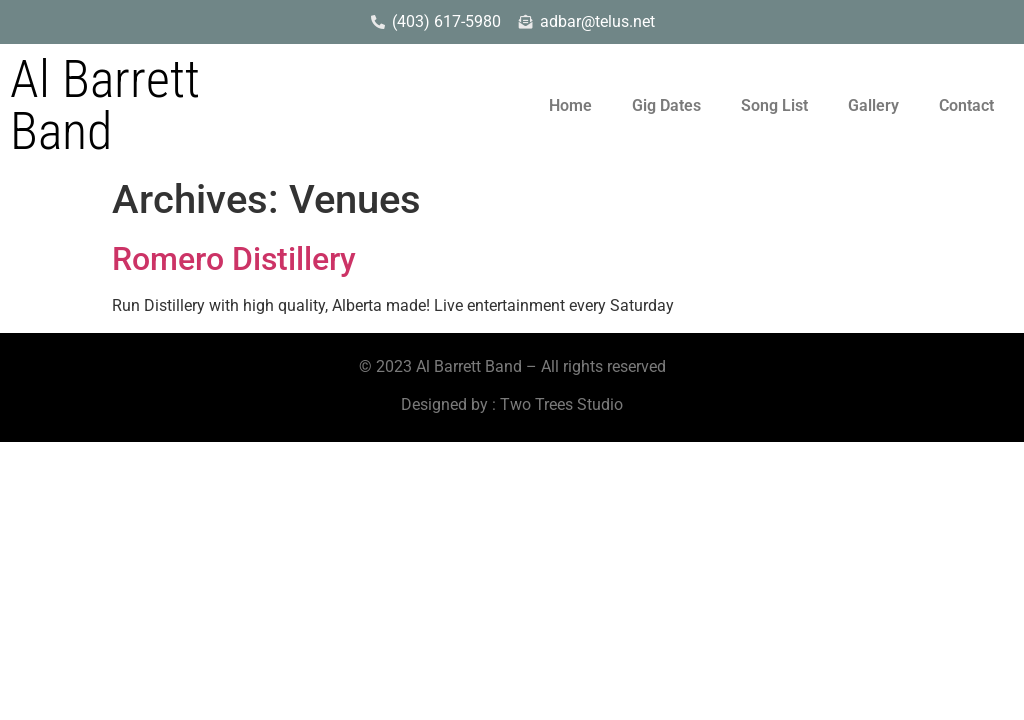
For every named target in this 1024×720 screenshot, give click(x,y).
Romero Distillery (234, 259)
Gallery (873, 105)
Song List (774, 105)
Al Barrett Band (105, 105)
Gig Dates (666, 105)
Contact (966, 105)
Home (570, 105)
